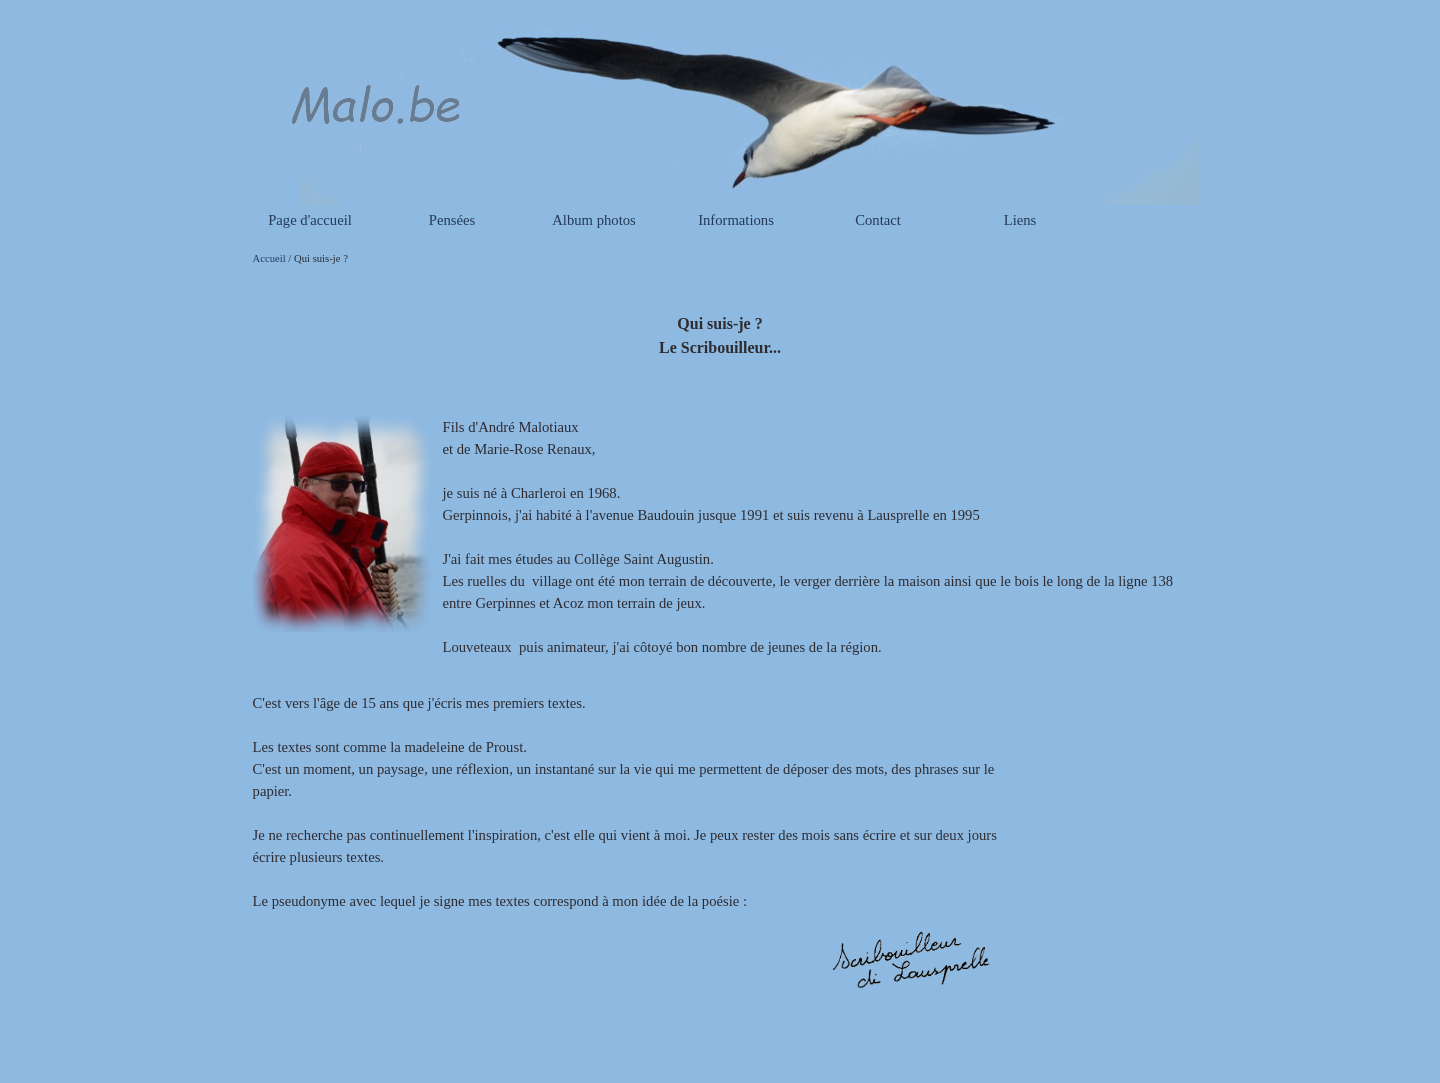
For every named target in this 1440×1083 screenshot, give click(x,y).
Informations (736, 220)
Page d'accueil (310, 220)
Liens (1020, 220)
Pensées (452, 220)
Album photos (593, 220)
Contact (878, 220)
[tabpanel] (720, 325)
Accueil (269, 258)
